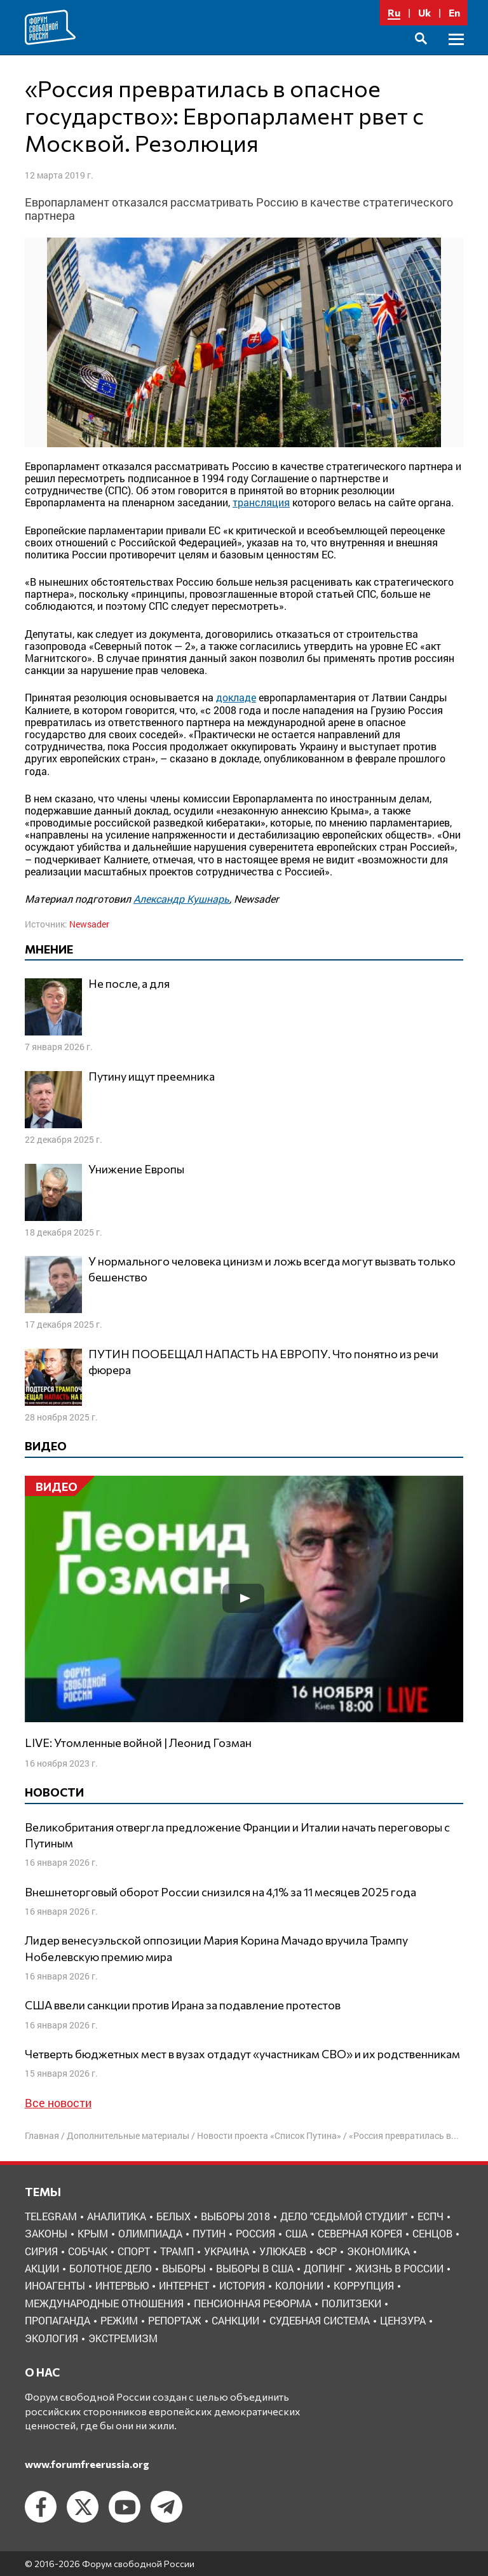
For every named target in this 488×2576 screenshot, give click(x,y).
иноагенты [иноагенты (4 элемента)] (55, 2285)
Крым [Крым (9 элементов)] (93, 2233)
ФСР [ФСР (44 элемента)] (326, 2251)
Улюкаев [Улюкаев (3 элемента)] (282, 2251)
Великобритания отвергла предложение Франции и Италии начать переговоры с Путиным (237, 1835)
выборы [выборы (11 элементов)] (184, 2268)
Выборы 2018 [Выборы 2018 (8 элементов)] (235, 2216)
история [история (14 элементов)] (242, 2285)
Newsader (89, 924)
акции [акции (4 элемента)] (42, 2268)
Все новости (58, 2102)
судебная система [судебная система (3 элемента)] (319, 2320)
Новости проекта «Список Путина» (269, 2135)
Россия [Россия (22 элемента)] (255, 2233)
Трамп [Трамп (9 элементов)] (177, 2251)
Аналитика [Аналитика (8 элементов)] (116, 2216)
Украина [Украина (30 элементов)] (226, 2251)
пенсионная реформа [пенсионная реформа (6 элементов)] (252, 2303)
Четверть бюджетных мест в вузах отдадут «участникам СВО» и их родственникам (242, 2054)
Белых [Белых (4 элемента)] (173, 2216)
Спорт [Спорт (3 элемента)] (134, 2251)
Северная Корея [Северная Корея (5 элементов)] (360, 2233)
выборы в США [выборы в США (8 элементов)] (255, 2268)
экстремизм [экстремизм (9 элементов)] (123, 2338)
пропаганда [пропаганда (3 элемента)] (57, 2320)
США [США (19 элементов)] (296, 2233)
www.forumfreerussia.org (87, 2464)
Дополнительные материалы (128, 2135)
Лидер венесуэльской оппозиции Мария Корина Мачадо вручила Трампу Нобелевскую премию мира (216, 1948)
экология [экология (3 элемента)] (51, 2338)
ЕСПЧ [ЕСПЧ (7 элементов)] (430, 2216)
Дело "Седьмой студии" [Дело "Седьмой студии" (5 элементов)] (343, 2216)
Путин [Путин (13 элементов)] (209, 2233)
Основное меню (456, 53)
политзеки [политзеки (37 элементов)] (351, 2303)
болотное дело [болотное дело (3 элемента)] (110, 2268)
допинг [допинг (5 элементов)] (324, 2268)
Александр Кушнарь (181, 898)
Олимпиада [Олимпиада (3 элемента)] (150, 2233)
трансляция (261, 502)
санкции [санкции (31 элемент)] (235, 2320)
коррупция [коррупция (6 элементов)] (364, 2285)
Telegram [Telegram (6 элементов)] (51, 2216)
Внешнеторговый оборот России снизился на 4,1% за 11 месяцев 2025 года (220, 1892)
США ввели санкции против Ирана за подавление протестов (183, 2005)
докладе (236, 697)
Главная (42, 2135)
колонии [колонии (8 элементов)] (299, 2285)
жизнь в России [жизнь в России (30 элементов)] (399, 2268)
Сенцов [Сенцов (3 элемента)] (432, 2233)
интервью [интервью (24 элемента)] (122, 2285)
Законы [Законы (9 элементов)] (46, 2233)
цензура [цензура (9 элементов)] (403, 2320)
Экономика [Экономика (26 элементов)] (378, 2251)
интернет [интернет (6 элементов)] (184, 2285)
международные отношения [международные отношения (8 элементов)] (104, 2303)
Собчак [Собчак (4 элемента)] (87, 2251)
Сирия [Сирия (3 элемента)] (41, 2251)
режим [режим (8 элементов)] (119, 2320)
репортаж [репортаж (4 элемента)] (174, 2320)
